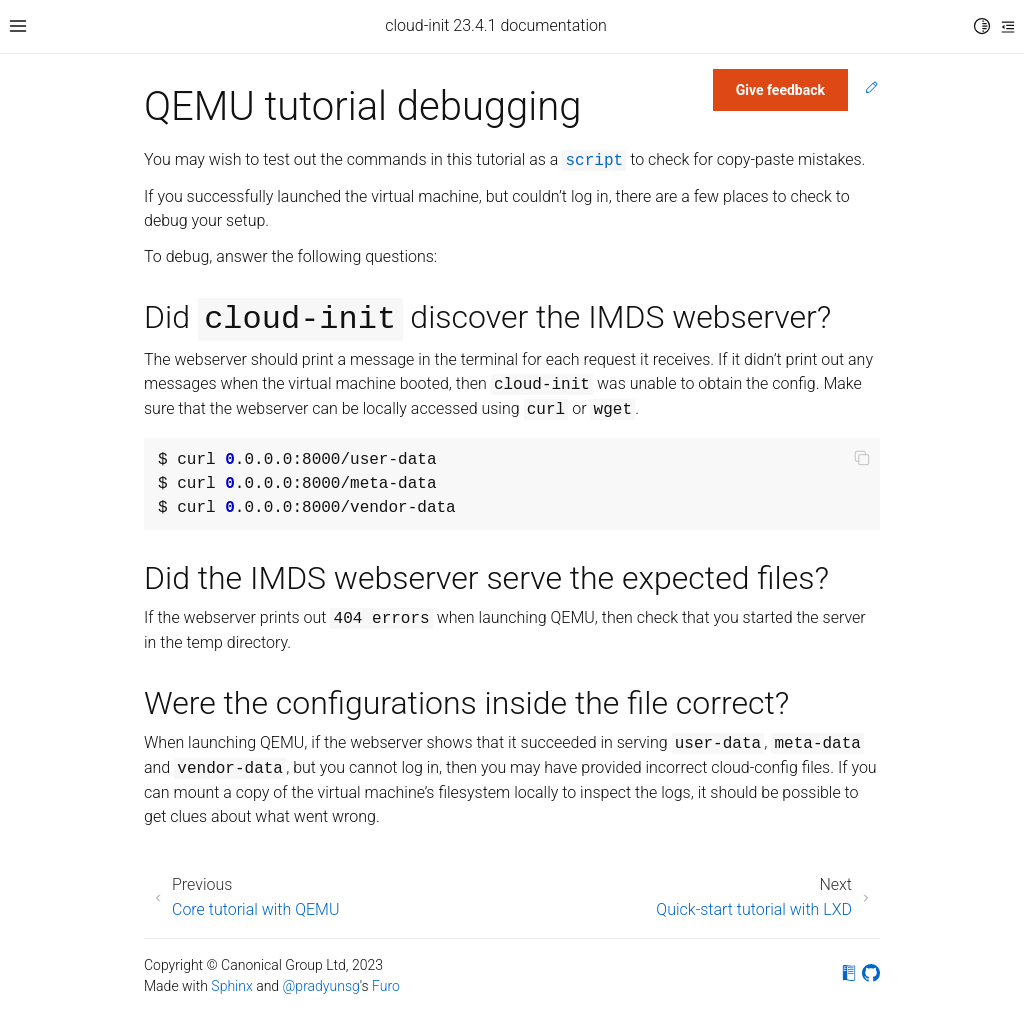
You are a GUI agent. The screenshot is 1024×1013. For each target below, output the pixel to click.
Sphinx (231, 986)
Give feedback (780, 90)
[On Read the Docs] (849, 976)
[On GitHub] (871, 976)
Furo (386, 986)
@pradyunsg (321, 986)
